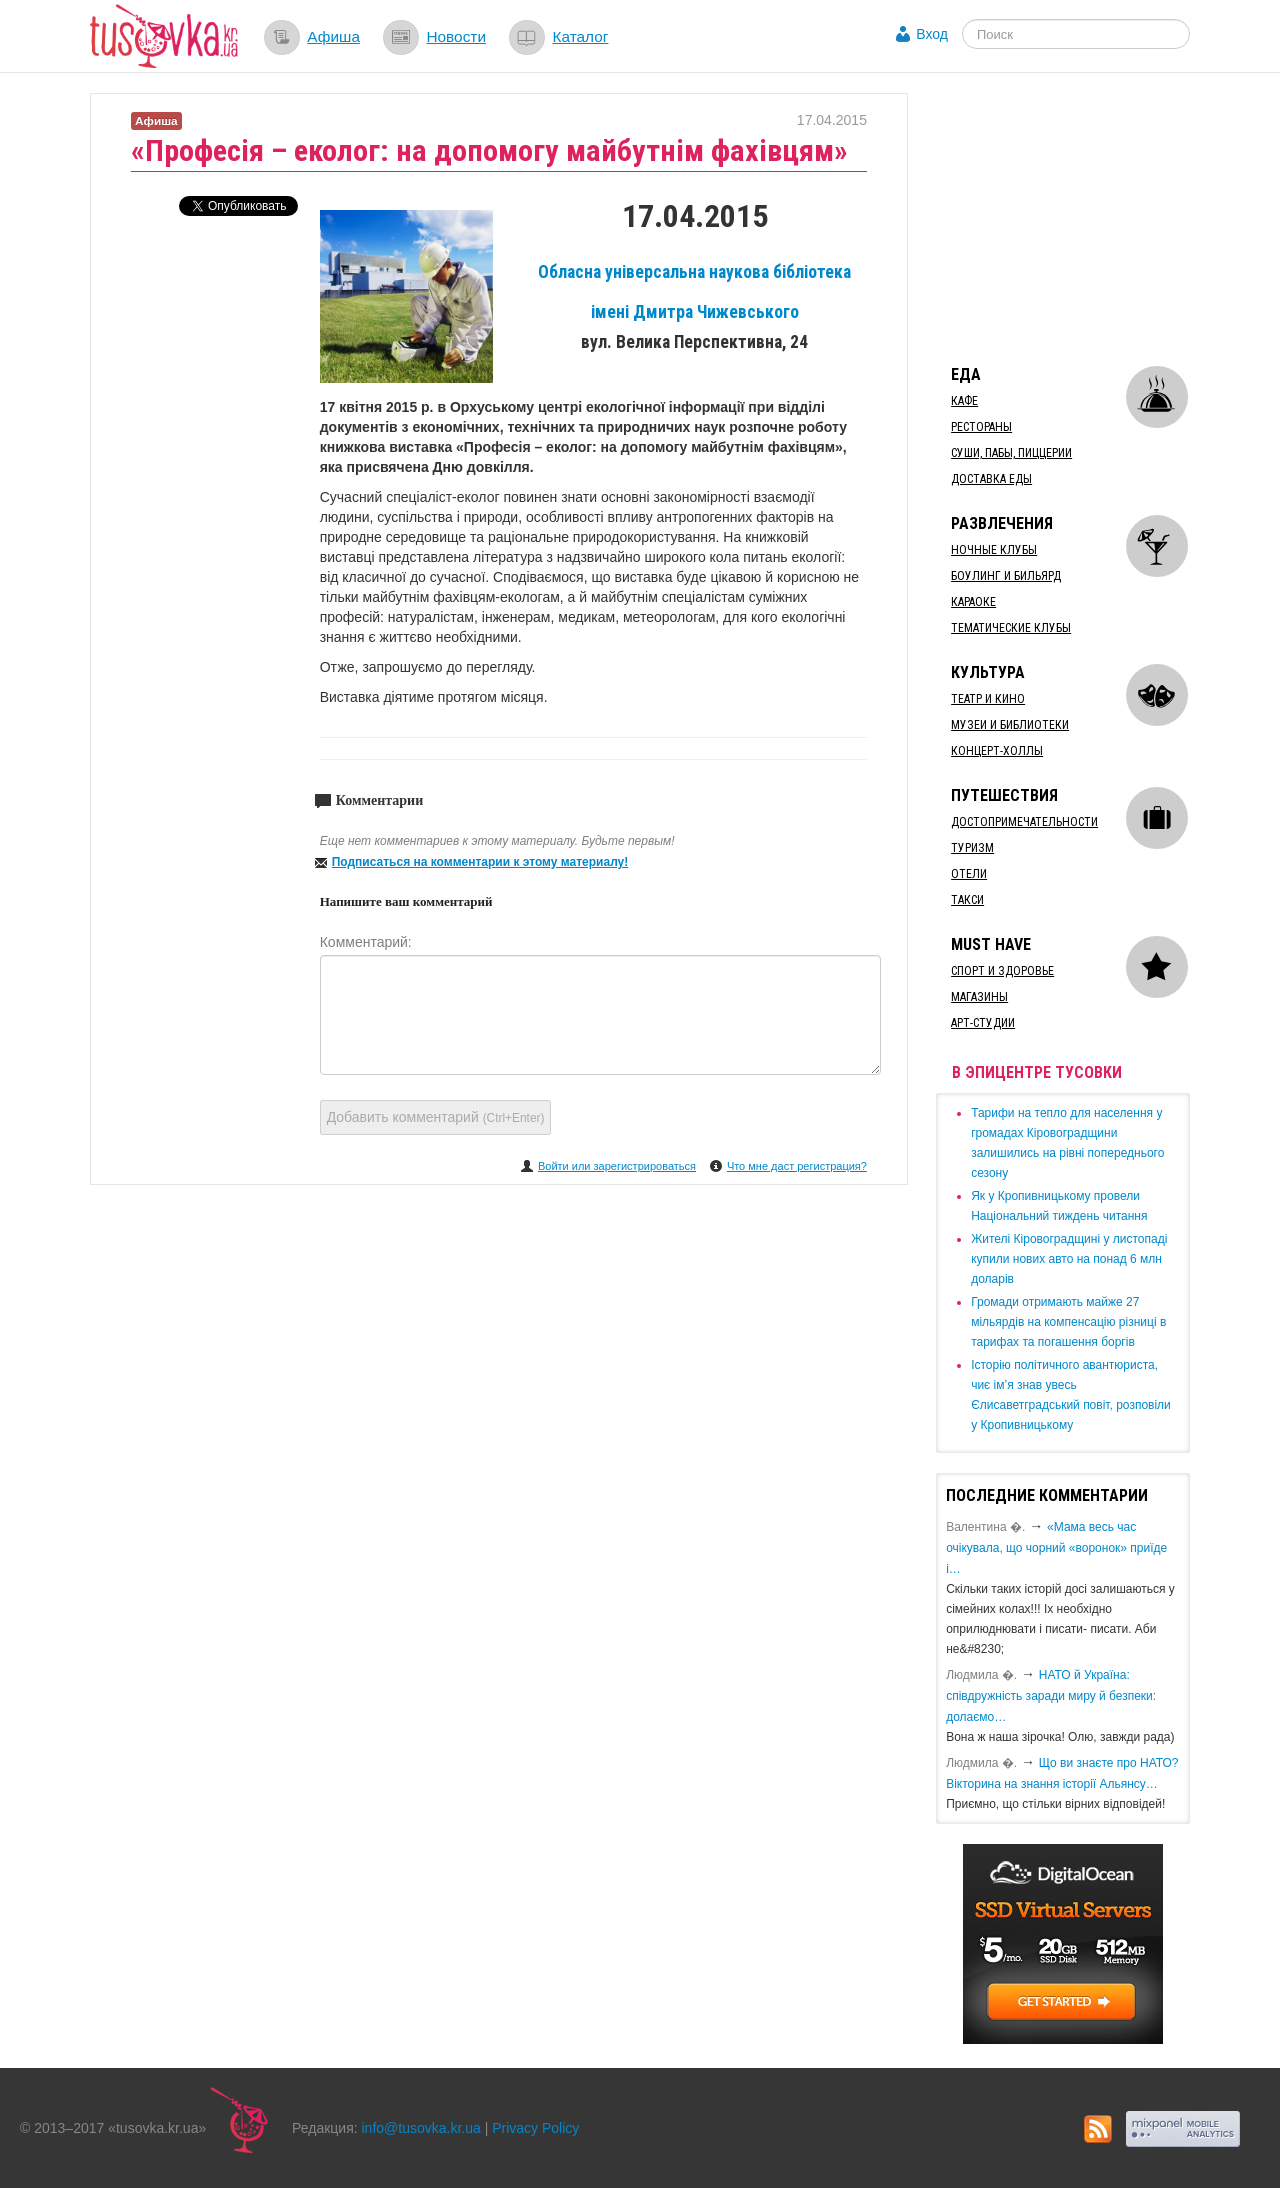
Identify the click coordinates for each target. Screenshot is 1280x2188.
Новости (456, 36)
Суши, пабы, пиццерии (1011, 453)
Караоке (973, 602)
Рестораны (981, 427)
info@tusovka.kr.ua (421, 2128)
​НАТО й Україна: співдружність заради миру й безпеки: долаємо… (1051, 1696)
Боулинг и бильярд (1006, 576)
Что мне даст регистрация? (797, 1166)
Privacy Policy (535, 2128)
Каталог (580, 36)
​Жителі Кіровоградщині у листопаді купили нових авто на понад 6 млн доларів (1069, 1259)
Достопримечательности (1024, 822)
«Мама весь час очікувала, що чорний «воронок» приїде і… (1056, 1548)
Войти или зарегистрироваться (617, 1166)
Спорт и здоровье (1002, 971)
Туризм (972, 848)
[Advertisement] (1086, 218)
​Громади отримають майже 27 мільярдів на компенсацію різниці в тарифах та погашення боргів (1068, 1322)
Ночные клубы (994, 550)
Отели (969, 874)
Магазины (979, 997)
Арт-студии (983, 1023)
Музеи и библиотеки (1010, 725)
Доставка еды (991, 479)
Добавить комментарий (436, 1117)
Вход (932, 34)
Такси (967, 900)
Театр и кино (988, 699)
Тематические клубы (1011, 628)
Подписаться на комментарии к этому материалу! (480, 862)
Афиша (333, 36)
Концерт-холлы (997, 751)
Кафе (964, 401)
